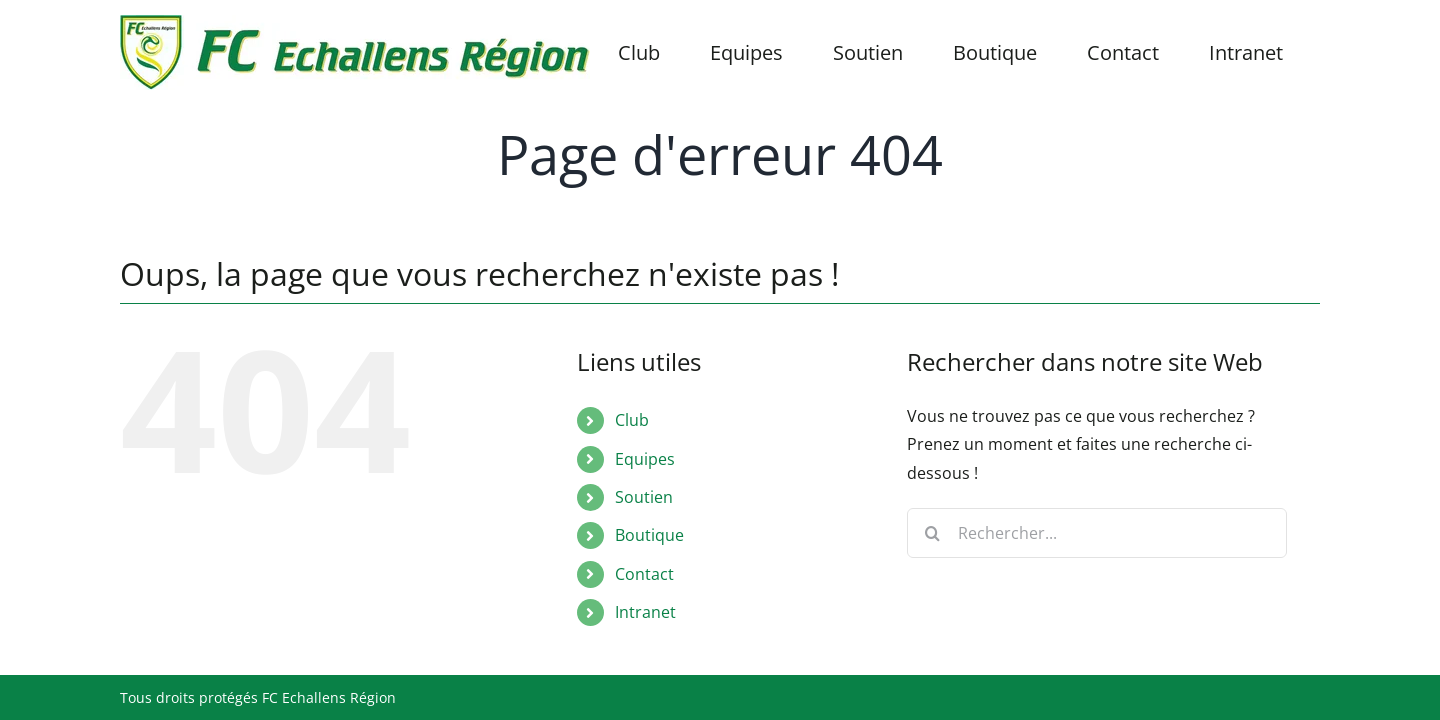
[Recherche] (932, 533)
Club (632, 420)
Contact (644, 574)
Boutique (649, 535)
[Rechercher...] (1097, 533)
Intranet (645, 612)
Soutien (644, 497)
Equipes (645, 459)
